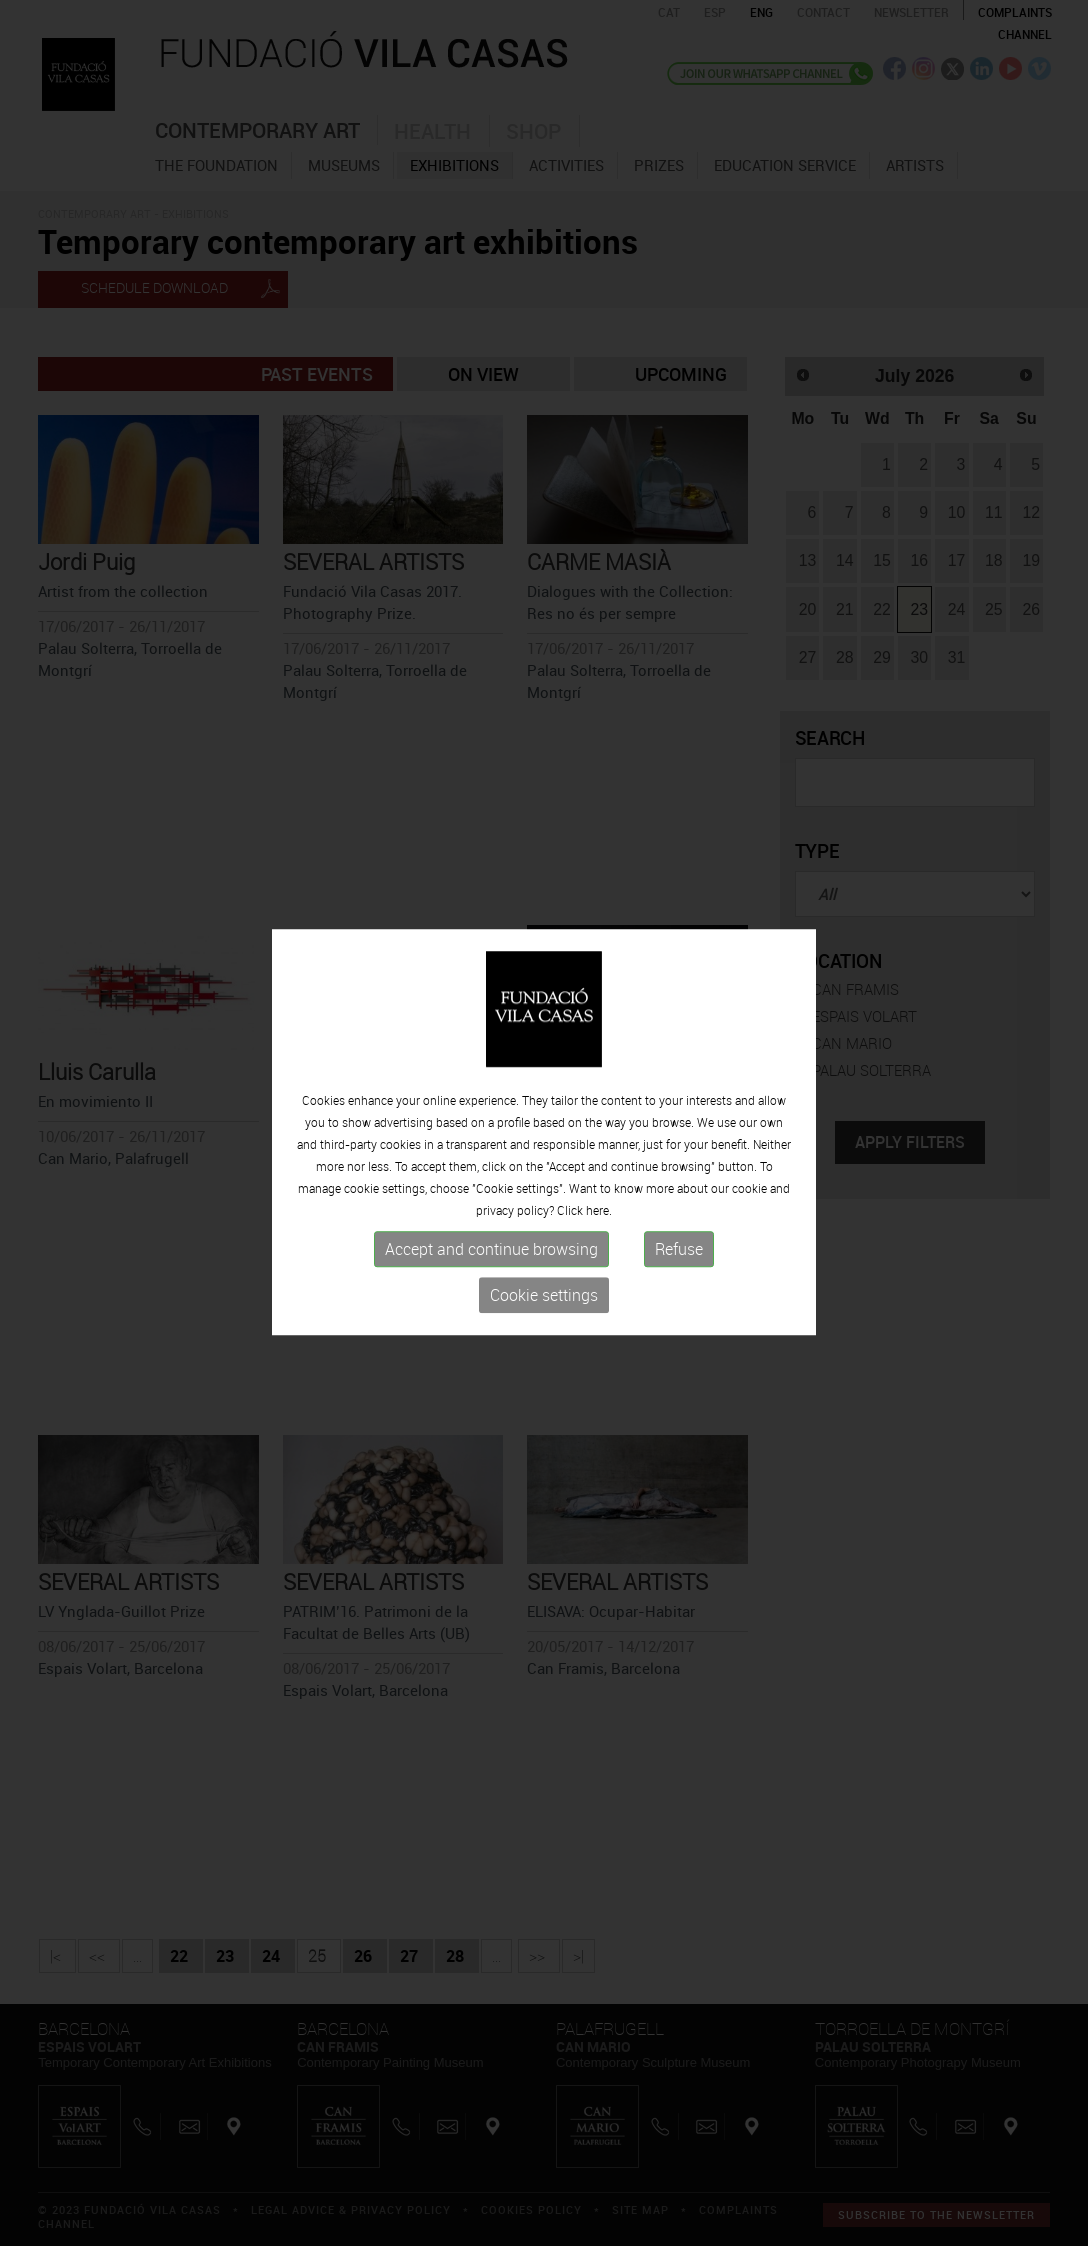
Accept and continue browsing (491, 1257)
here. (599, 1218)
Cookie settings (544, 1303)
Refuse (679, 1257)
